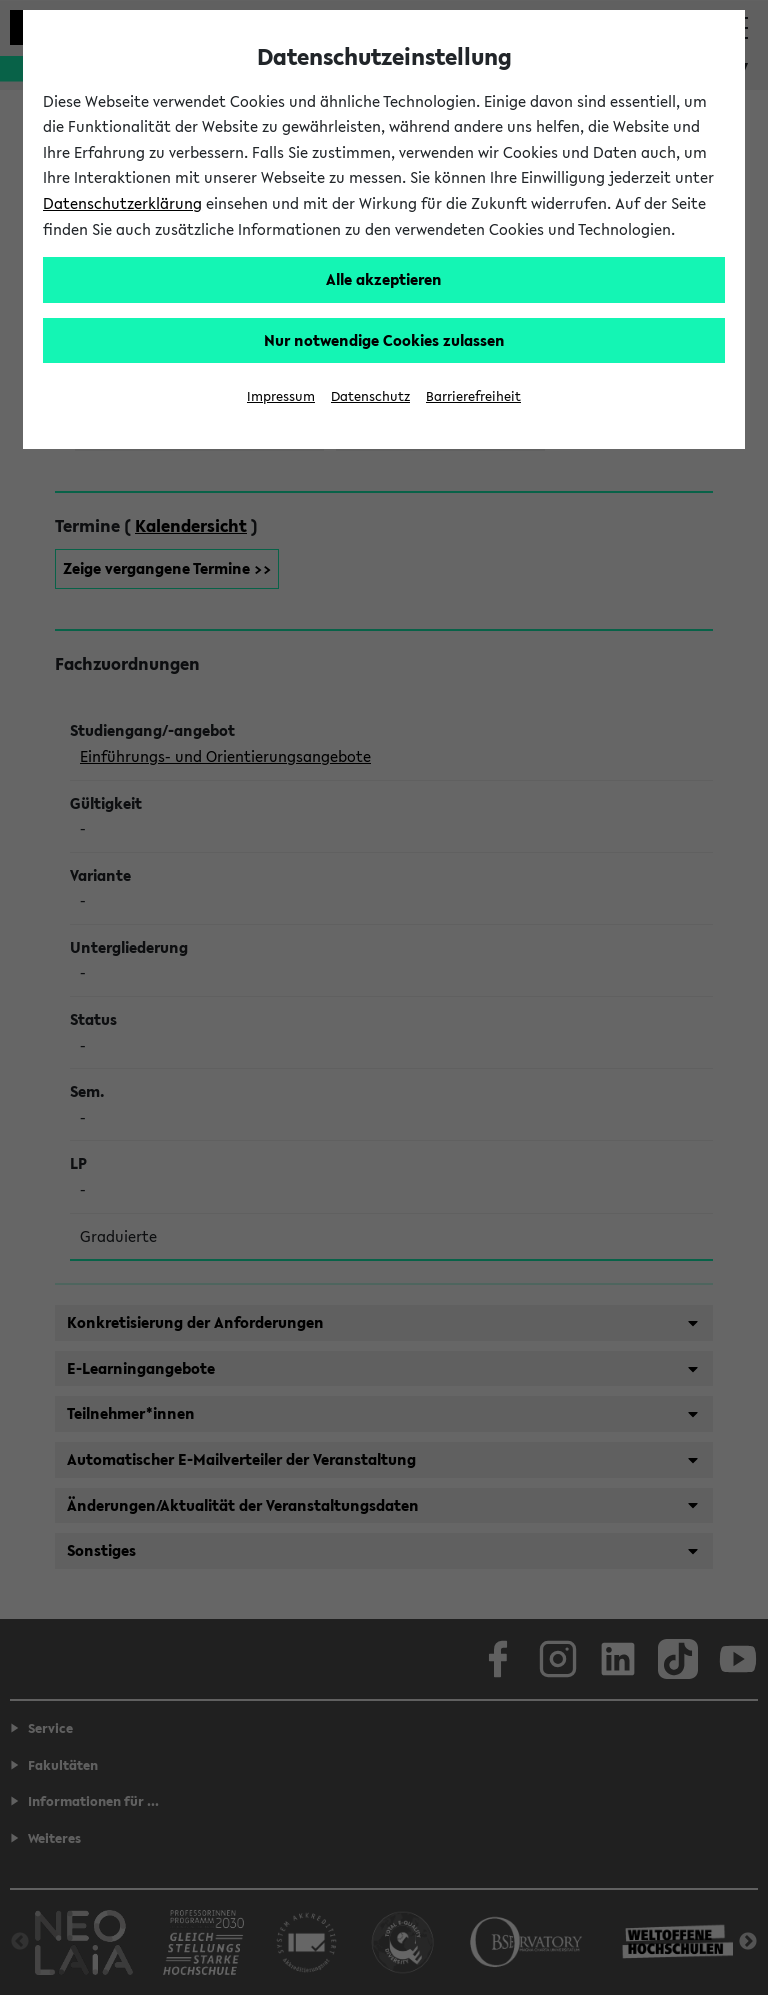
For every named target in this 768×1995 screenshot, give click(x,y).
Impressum (281, 396)
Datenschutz (370, 396)
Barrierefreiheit (473, 396)
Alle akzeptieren (384, 279)
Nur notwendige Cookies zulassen (384, 340)
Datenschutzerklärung (122, 203)
